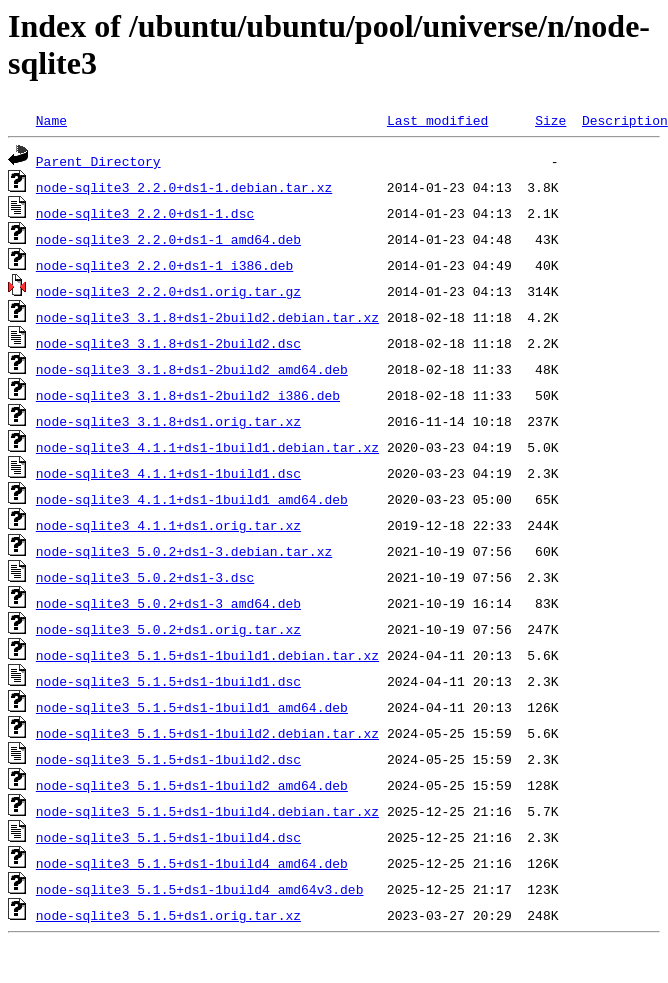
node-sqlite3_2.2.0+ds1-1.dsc (145, 213)
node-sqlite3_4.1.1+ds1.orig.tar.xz (168, 525)
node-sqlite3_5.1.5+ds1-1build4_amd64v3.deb (200, 889)
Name (51, 120)
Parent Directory (98, 161)
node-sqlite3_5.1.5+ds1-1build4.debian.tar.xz (207, 811)
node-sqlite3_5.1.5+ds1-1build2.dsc (168, 759)
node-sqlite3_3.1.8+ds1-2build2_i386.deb (188, 395)
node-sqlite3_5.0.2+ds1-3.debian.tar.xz (184, 551)
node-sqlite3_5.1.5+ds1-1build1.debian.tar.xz (207, 655)
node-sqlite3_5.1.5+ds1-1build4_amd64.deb (192, 863)
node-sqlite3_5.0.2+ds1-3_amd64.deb (168, 603)
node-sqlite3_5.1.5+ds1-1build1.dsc (168, 681)
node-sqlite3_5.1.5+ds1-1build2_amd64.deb (192, 785)
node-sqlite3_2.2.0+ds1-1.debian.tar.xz (184, 187)
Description (625, 120)
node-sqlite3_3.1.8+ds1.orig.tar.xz (168, 421)
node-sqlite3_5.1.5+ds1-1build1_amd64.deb (192, 707)
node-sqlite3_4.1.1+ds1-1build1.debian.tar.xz (207, 447)
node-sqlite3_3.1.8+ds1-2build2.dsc (168, 343)
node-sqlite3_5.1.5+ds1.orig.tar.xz (168, 915)
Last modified (437, 120)
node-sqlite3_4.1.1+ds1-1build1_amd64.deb (192, 499)
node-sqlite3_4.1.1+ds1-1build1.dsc (168, 473)
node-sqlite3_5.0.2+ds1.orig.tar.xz (168, 629)
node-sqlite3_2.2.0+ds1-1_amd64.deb (168, 239)
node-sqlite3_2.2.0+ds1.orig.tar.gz (168, 291)
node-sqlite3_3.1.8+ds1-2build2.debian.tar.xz (207, 317)
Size (550, 120)
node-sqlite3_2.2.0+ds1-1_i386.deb (164, 265)
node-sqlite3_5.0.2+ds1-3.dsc (145, 577)
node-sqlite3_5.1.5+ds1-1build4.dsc (168, 837)
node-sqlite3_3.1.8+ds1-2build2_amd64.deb (192, 369)
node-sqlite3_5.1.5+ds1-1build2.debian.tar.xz (207, 733)
